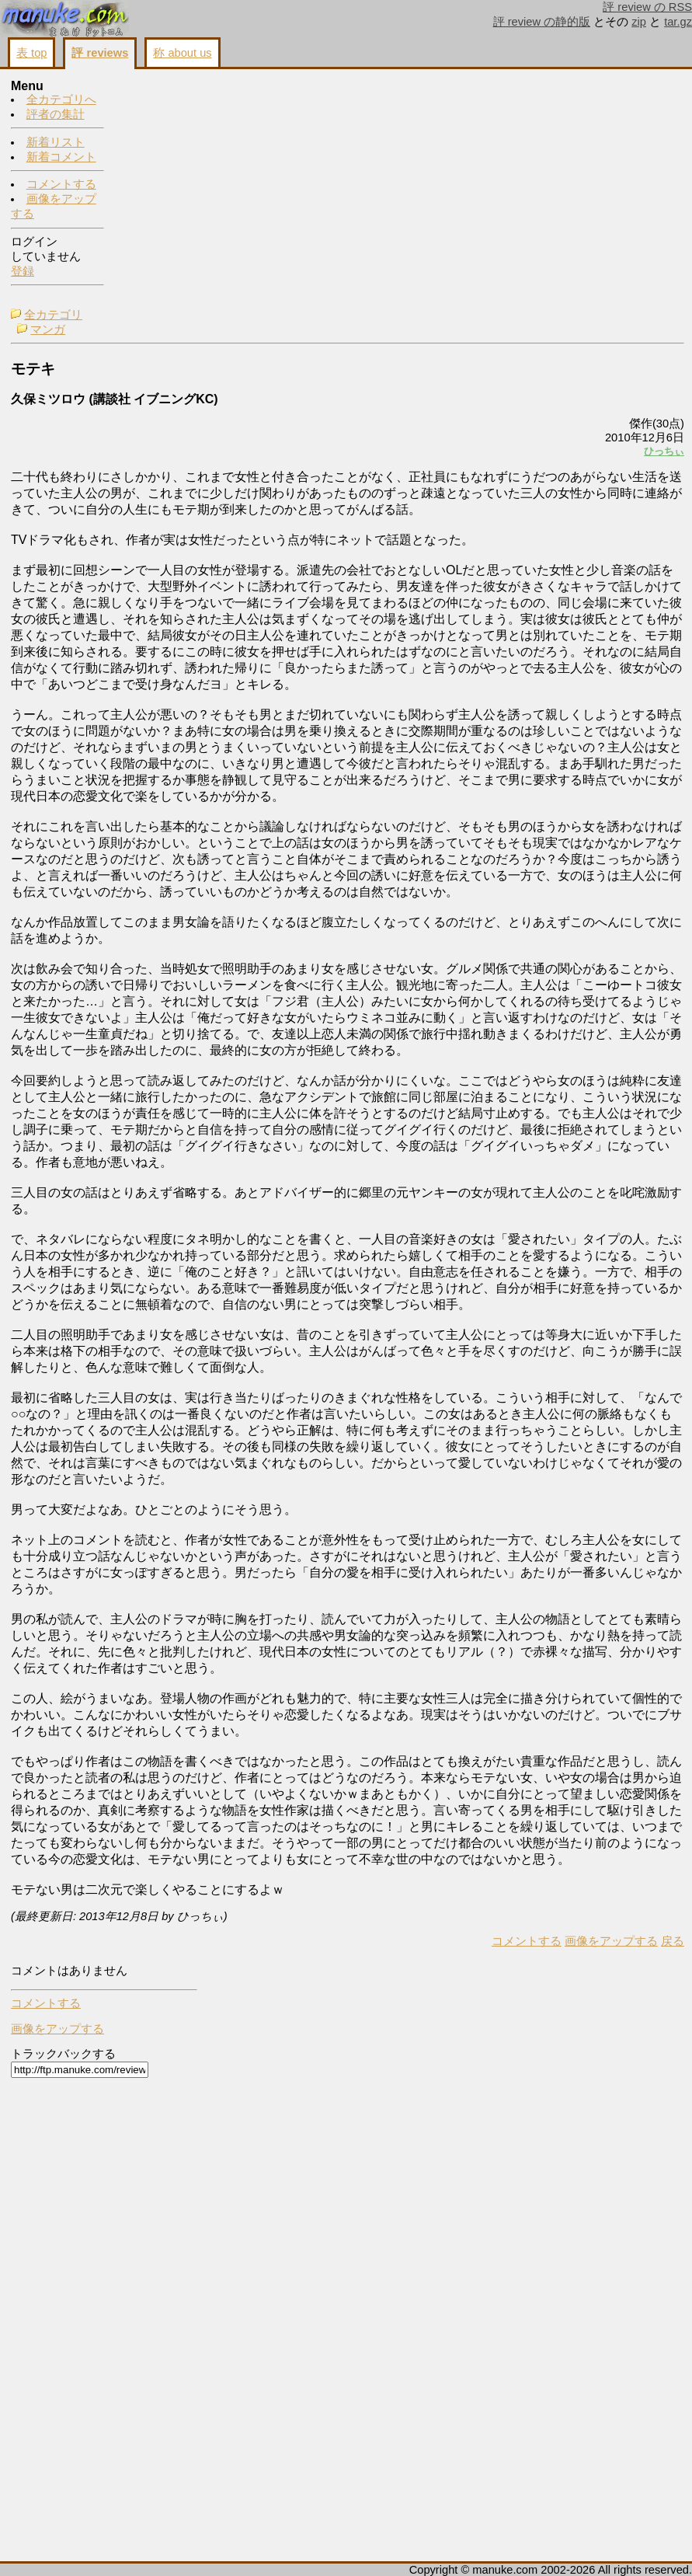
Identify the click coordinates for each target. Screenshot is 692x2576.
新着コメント (61, 158)
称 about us (182, 53)
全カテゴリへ (61, 100)
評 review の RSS (647, 7)
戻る (478, 2546)
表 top (31, 53)
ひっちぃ (470, 223)
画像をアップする (417, 2546)
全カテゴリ (162, 87)
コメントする (61, 185)
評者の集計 (55, 115)
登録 (22, 272)
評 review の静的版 (542, 22)
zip (638, 22)
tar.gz (678, 22)
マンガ (156, 102)
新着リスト (55, 143)
